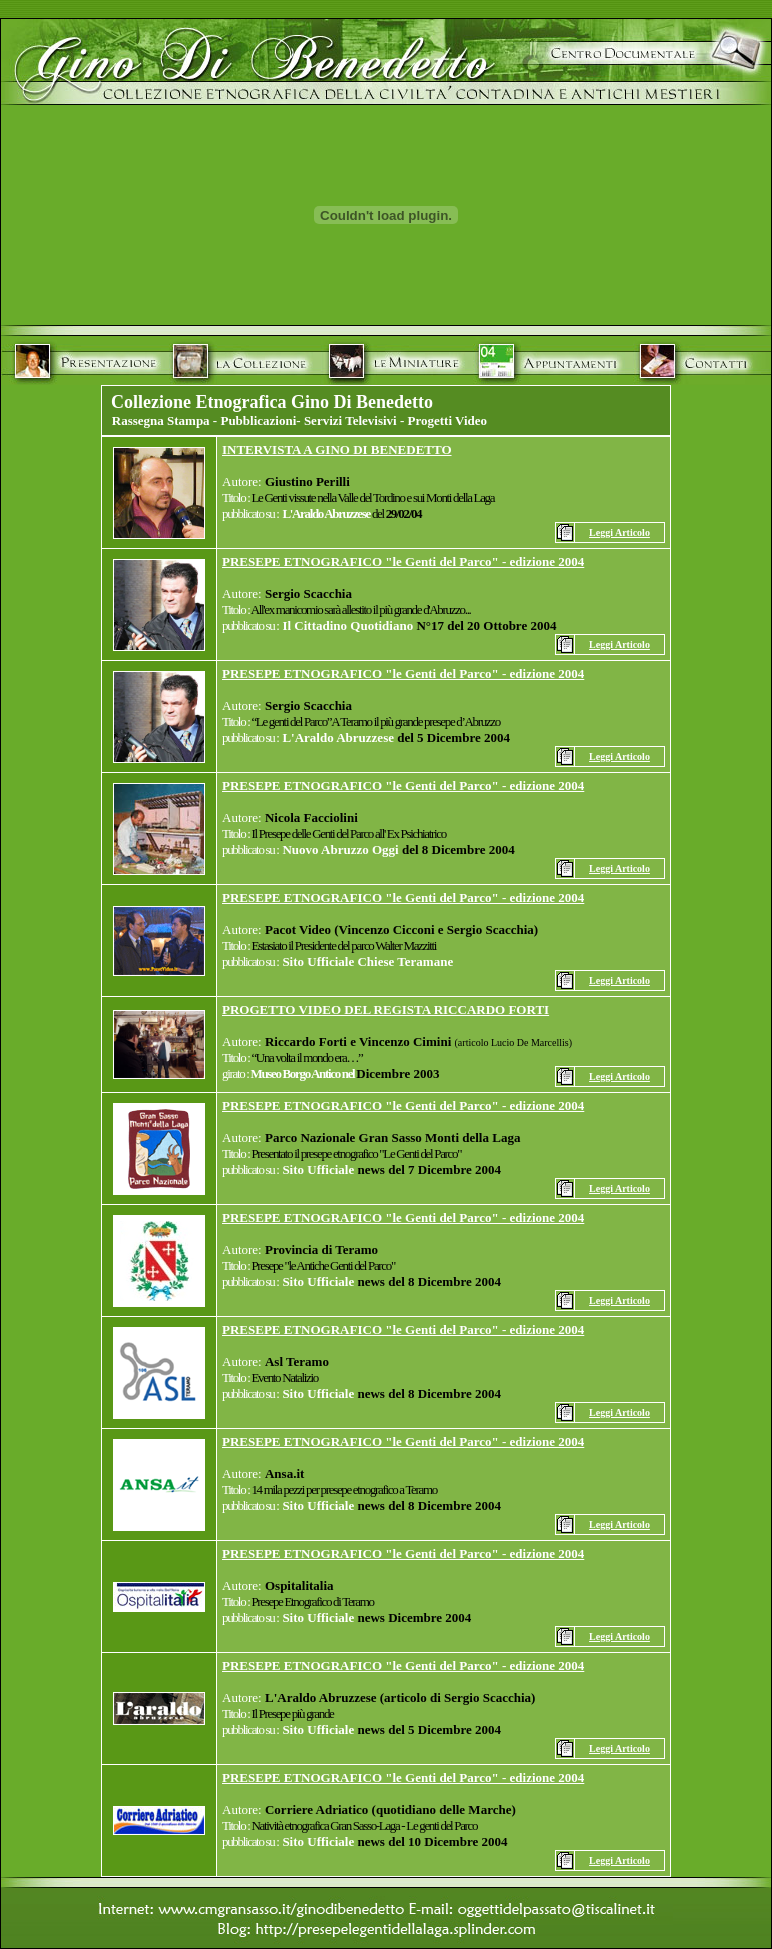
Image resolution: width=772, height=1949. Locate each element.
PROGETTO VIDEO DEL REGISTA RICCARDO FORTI (385, 1009)
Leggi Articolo (619, 532)
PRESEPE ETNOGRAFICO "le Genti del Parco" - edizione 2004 (403, 561)
